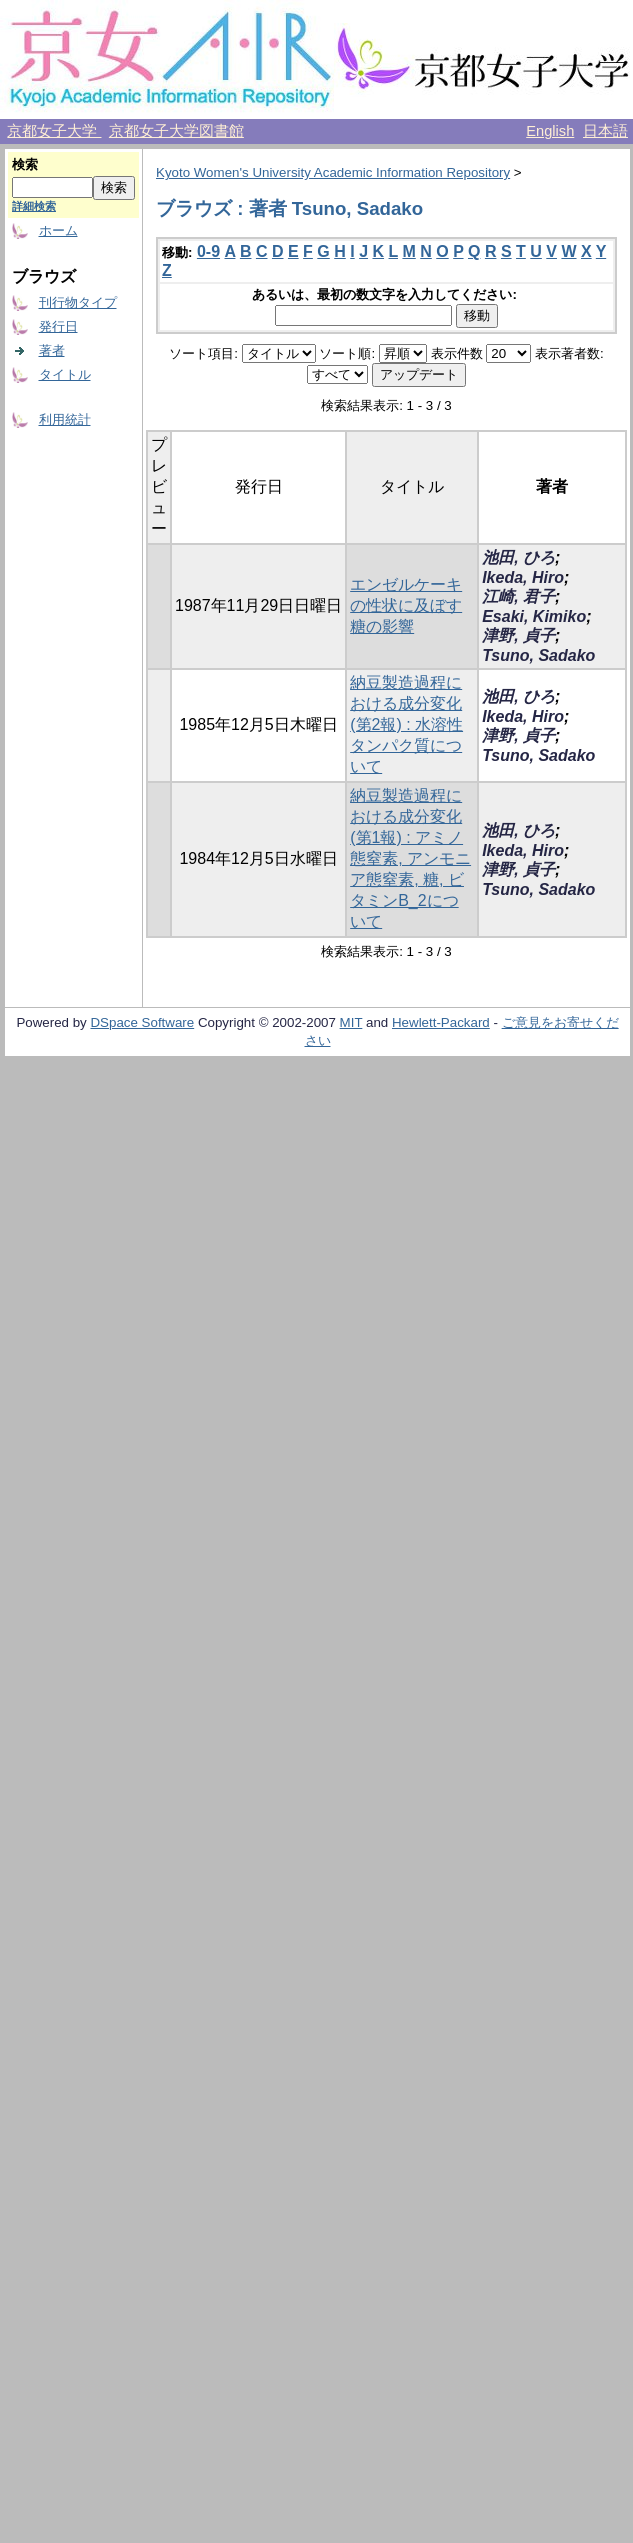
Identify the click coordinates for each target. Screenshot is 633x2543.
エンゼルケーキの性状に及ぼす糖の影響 (406, 605)
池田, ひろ (518, 557)
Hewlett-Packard (441, 1022)
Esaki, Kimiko (534, 616)
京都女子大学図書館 (176, 131)
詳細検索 (34, 206)
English (550, 131)
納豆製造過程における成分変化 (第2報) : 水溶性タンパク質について (406, 724)
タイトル (65, 374)
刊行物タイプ (78, 302)
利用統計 (65, 419)
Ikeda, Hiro (523, 577)
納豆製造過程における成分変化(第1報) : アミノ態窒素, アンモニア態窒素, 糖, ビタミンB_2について (410, 858)
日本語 (605, 131)
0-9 (208, 251)
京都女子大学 (54, 131)
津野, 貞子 (518, 635)
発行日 (58, 326)
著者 (52, 350)
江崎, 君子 (518, 596)
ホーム (58, 230)
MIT (351, 1022)
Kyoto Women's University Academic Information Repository (333, 172)
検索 (25, 164)
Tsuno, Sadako (538, 655)
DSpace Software (142, 1022)
